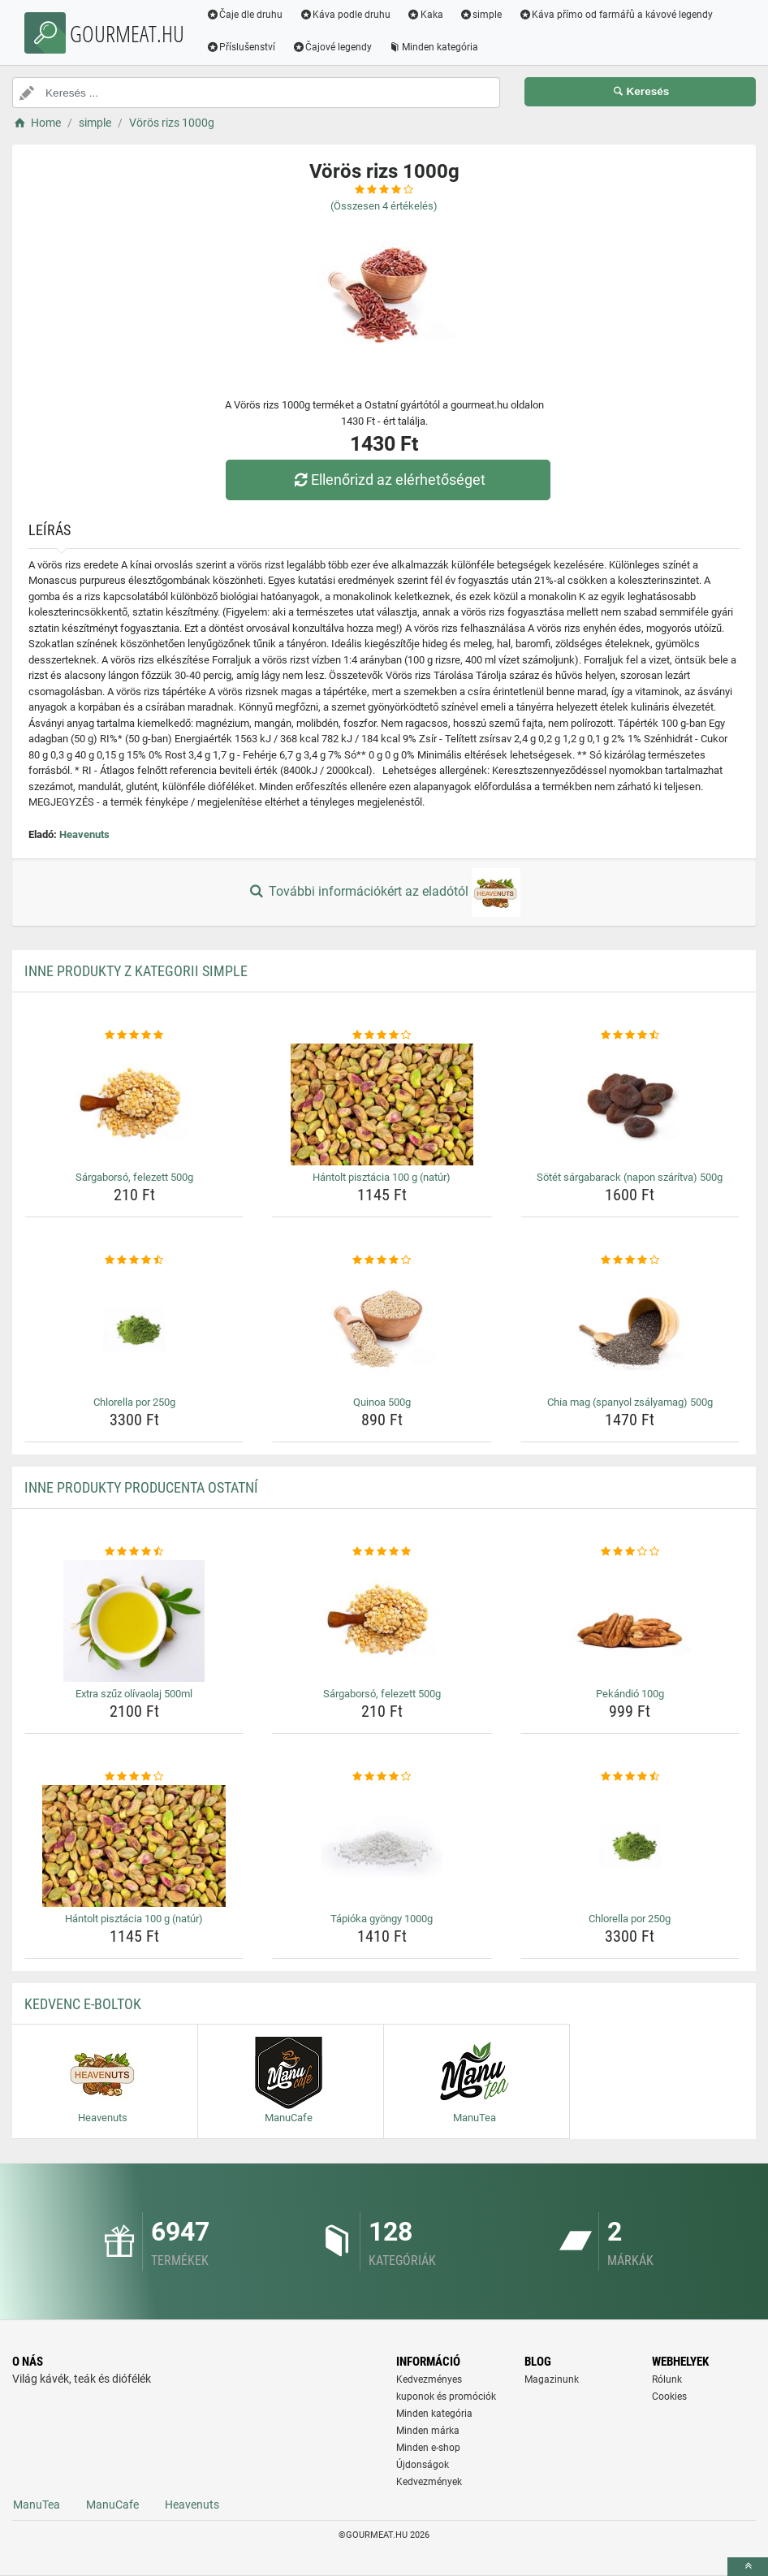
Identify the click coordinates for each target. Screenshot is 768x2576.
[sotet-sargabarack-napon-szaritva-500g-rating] (630, 1035)
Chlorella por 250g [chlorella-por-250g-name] (134, 1402)
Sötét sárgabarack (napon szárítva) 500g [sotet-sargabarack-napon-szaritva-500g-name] (630, 1177)
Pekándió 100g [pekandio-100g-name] (630, 1694)
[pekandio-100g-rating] (630, 1552)
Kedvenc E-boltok (82, 2003)
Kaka (426, 14)
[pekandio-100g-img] (630, 1621)
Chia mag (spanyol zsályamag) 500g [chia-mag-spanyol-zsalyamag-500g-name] (630, 1402)
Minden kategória (435, 47)
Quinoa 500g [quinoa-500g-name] (382, 1402)
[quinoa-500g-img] (381, 1329)
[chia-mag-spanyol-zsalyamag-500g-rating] (630, 1260)
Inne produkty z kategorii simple (136, 970)
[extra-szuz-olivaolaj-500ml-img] (134, 1621)
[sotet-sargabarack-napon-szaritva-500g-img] (630, 1104)
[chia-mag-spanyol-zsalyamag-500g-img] (630, 1329)
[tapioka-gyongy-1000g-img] (381, 1846)
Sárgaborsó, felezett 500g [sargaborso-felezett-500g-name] (134, 1177)
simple (481, 14)
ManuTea (36, 2504)
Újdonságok (422, 2464)
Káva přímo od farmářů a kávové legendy (617, 14)
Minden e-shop (428, 2447)
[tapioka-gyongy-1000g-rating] (381, 1777)
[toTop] (747, 2566)
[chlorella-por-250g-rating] (134, 1260)
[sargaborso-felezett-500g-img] (134, 1104)
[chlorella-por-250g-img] (134, 1329)
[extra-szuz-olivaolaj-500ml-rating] (134, 1552)
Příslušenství (242, 47)
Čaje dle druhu (245, 14)
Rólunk (667, 2379)
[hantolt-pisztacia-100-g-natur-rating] (381, 1035)
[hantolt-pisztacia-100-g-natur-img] (381, 1104)
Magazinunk (551, 2379)
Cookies (669, 2396)
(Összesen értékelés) (384, 206)
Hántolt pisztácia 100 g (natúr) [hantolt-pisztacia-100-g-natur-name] (382, 1177)
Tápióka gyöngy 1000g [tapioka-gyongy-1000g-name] (381, 1919)
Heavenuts (84, 834)
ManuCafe (112, 2504)
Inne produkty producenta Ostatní (141, 1487)
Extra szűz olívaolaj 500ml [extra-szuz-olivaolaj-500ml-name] (134, 1694)
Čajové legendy (333, 47)
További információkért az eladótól (384, 892)
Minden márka (428, 2430)
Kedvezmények (429, 2481)
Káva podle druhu (346, 14)
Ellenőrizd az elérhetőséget (388, 480)
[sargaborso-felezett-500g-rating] (134, 1035)
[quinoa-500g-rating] (381, 1260)
